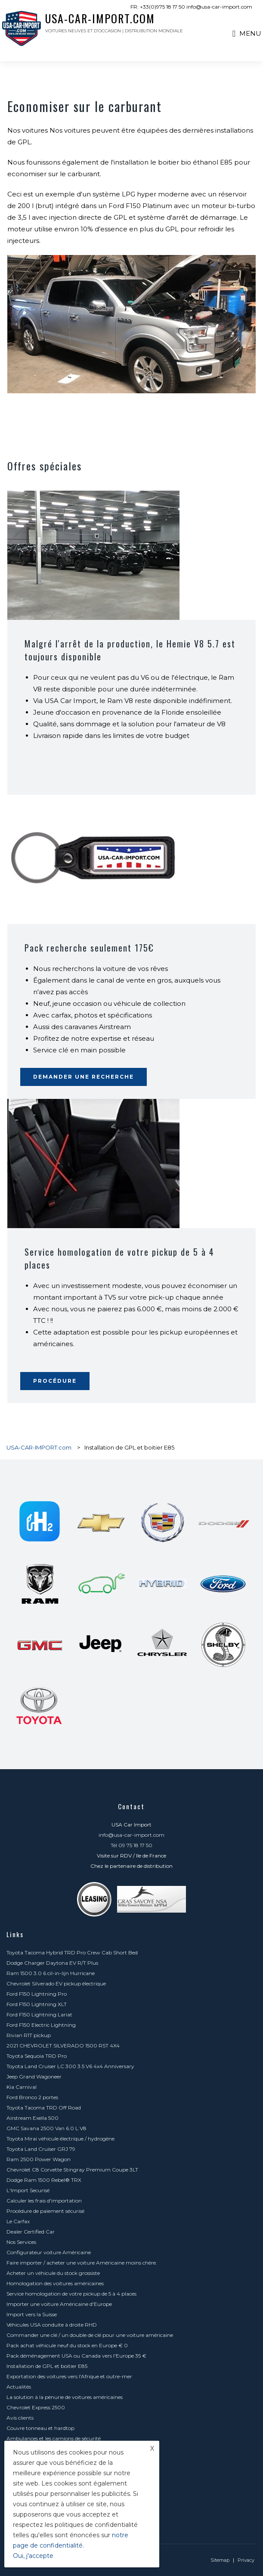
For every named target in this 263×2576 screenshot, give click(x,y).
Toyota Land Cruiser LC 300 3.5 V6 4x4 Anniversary (70, 2066)
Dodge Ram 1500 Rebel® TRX (43, 2180)
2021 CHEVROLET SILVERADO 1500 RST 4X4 (63, 2045)
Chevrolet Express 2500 (35, 2407)
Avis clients (20, 2417)
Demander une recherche (83, 1076)
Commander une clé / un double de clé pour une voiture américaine (89, 2335)
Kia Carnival (21, 2087)
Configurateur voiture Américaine (48, 2252)
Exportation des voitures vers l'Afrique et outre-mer (69, 2376)
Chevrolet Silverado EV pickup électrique (56, 1983)
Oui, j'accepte (33, 2556)
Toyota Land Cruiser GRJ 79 (40, 2149)
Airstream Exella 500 (32, 2118)
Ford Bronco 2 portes (32, 2097)
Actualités (18, 2386)
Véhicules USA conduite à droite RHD (51, 2324)
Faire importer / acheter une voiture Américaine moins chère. (81, 2262)
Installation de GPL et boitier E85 (46, 2366)
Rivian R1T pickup (28, 2035)
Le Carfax (18, 2221)
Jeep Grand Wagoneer (34, 2076)
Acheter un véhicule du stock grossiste (53, 2273)
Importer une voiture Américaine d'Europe (59, 2304)
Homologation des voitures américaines (55, 2283)
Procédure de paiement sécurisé (45, 2211)
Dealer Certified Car (30, 2231)
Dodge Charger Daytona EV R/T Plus (52, 1963)
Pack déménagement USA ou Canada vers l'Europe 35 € (76, 2355)
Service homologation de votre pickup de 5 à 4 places (71, 2293)
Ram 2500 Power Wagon (38, 2159)
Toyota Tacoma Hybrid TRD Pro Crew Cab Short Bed (72, 1952)
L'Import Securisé (28, 2190)
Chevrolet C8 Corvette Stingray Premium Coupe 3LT (72, 2169)
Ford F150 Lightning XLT (36, 2004)
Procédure (55, 1381)
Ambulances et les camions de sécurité (53, 2438)
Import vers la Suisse (31, 2314)
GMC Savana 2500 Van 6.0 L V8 (46, 2128)
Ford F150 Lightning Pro (36, 1994)
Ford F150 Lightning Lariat (39, 2014)
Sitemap (219, 2560)
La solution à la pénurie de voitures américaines (64, 2397)
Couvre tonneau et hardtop (40, 2428)
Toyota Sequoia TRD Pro (36, 2056)
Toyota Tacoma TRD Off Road (43, 2107)
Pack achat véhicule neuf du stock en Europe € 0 (67, 2345)
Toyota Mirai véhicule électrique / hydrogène (60, 2138)
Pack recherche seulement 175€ (89, 947)
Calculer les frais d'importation (44, 2200)
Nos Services (21, 2242)
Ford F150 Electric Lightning (41, 2025)
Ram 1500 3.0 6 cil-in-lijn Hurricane (50, 1973)
